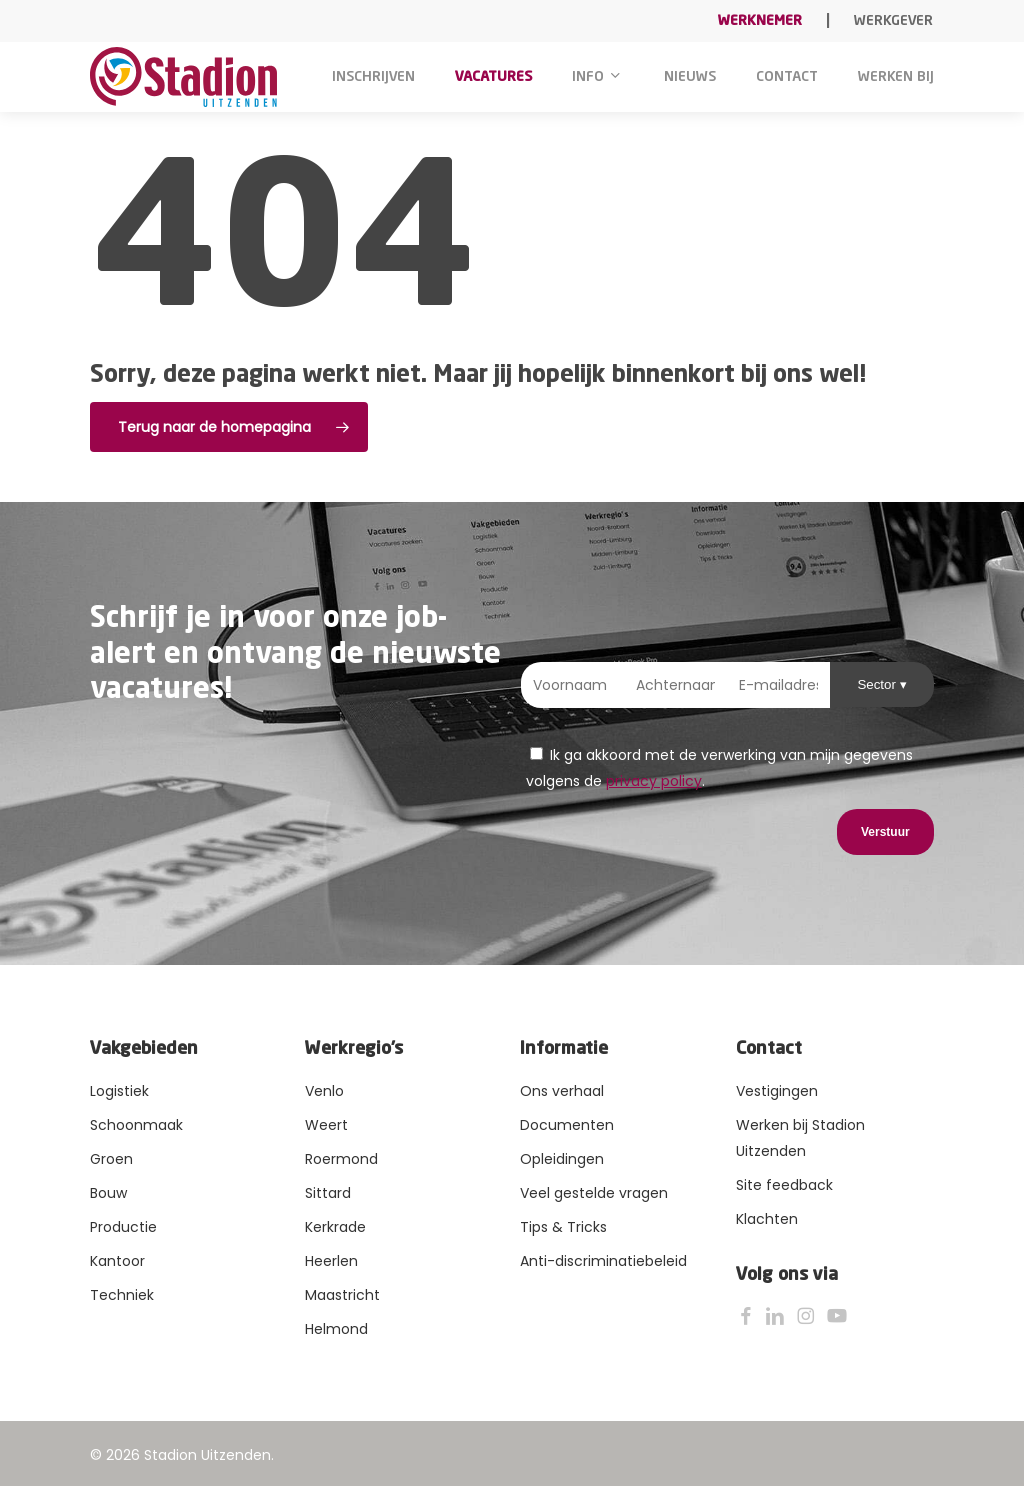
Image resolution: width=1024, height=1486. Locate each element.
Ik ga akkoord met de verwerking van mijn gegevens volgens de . (719, 768)
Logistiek (119, 1091)
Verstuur (885, 832)
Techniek (122, 1295)
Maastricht (342, 1295)
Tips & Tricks (563, 1227)
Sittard (328, 1193)
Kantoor (117, 1261)
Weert (326, 1125)
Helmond (336, 1329)
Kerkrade (335, 1227)
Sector (878, 684)
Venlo (324, 1091)
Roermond (341, 1159)
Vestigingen (777, 1091)
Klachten (767, 1219)
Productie (123, 1227)
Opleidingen (562, 1159)
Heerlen (331, 1261)
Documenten (567, 1125)
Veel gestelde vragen (594, 1193)
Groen (111, 1159)
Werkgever (893, 21)
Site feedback (784, 1185)
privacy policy (654, 781)
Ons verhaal (562, 1091)
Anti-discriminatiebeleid (603, 1261)
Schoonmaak (136, 1125)
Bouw (108, 1193)
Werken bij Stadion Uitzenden (800, 1138)
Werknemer (760, 21)
